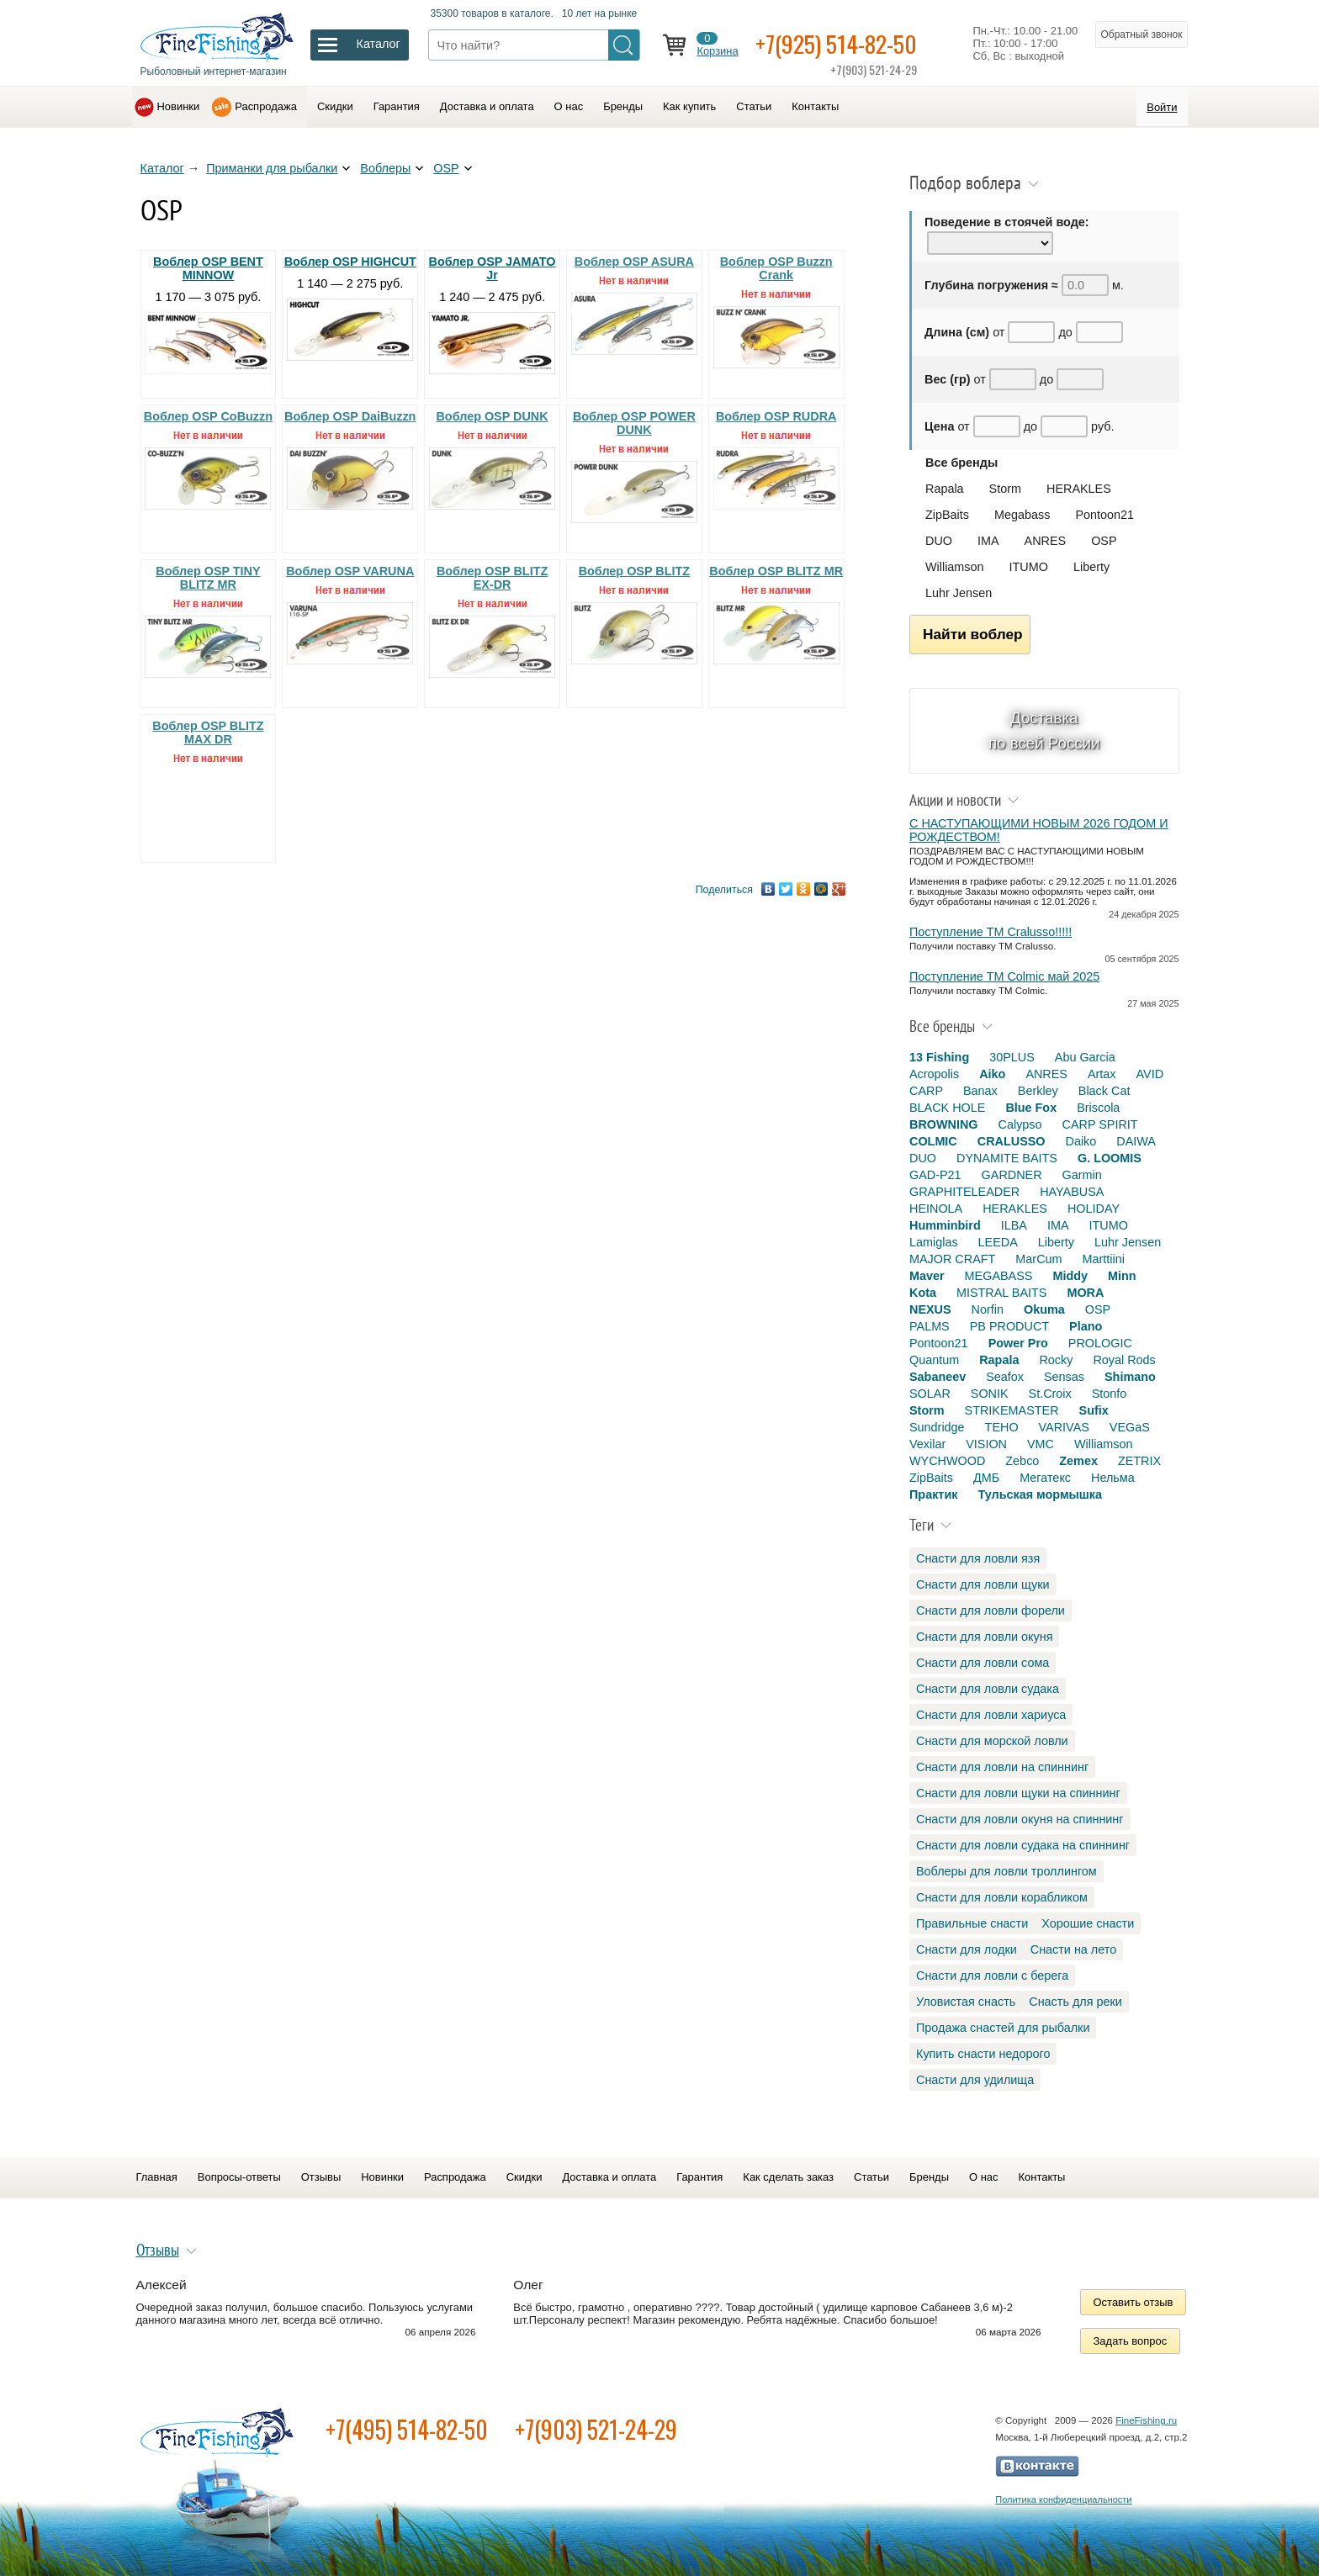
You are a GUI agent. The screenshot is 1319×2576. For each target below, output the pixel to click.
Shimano (1130, 1376)
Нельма (1113, 1477)
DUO (938, 540)
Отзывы (321, 2177)
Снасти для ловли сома (982, 1662)
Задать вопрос (1131, 2341)
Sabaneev (937, 1376)
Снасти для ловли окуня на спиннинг (1020, 1819)
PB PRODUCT (1009, 1326)
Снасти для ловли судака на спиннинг (1023, 1845)
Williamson (954, 567)
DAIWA (1136, 1141)
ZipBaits (947, 514)
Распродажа (266, 106)
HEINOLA (935, 1208)
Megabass (1022, 514)
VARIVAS (1064, 1427)
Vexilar (927, 1444)
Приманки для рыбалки (271, 168)
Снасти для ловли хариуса (991, 1715)
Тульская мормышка (1039, 1494)
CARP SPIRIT (1100, 1124)
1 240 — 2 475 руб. (493, 314)
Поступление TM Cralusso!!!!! (990, 932)
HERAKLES (1078, 488)
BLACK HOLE (947, 1107)
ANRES (1046, 540)
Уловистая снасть (965, 2001)
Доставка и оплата (487, 106)
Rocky (1056, 1360)
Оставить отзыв (1133, 2302)
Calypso (1020, 1124)
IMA (988, 540)
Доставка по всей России (1044, 730)
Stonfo (1109, 1393)
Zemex (1078, 1461)
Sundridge (937, 1427)
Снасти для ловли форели (990, 1610)
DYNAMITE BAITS (1006, 1158)
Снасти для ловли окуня (984, 1636)
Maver (927, 1276)
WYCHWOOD (947, 1461)
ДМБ (986, 1477)
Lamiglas (933, 1242)
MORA (1085, 1292)
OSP (445, 168)
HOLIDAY (1093, 1208)
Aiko (992, 1074)
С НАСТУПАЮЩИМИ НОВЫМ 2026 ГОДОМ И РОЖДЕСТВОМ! (1038, 830)
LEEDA (998, 1242)
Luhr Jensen (958, 593)
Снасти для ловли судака (987, 1688)
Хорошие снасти (1087, 1923)
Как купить (689, 106)
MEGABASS (999, 1276)
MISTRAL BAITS (1001, 1292)
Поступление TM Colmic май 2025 (1004, 976)
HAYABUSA (1072, 1191)
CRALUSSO (1011, 1141)
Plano (1085, 1326)
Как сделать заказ (788, 2177)
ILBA (1014, 1225)
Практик (933, 1494)
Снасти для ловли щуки (983, 1584)
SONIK (990, 1393)
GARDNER (1012, 1175)
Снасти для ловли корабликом (1002, 1897)
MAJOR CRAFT (952, 1259)
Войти (1162, 107)
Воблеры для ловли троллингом (1006, 1871)
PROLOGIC (1100, 1343)
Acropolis (934, 1074)
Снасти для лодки (966, 1949)
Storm (1005, 488)
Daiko (1081, 1141)
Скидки (335, 106)
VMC (1040, 1444)
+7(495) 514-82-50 (407, 2429)
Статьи (753, 106)
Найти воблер (973, 634)
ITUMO (1028, 567)
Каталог (162, 168)
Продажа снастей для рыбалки (1002, 2027)
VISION (986, 1444)
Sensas (1064, 1376)
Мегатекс (1045, 1477)
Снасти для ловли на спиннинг (1002, 1767)
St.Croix (1050, 1393)
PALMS (929, 1326)
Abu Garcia (1085, 1057)
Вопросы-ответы (239, 2177)
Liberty (1091, 567)
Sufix (1094, 1410)
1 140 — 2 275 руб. (350, 308)
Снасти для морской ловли (992, 1741)
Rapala (944, 488)
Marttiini (1104, 1259)
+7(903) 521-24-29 (596, 2429)
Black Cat (1104, 1091)
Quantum (934, 1360)
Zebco (1022, 1461)
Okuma (1044, 1309)
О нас (569, 106)
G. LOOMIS (1110, 1158)
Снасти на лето (1073, 1949)
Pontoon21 (1104, 514)
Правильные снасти (972, 1923)
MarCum (1038, 1259)
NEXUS (930, 1309)
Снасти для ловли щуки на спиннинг (1018, 1793)
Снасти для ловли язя (978, 1558)
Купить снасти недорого (983, 2053)
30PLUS (1012, 1057)
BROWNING (943, 1124)
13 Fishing (939, 1057)
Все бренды (961, 462)
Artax (1102, 1074)
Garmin (1082, 1175)
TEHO (1002, 1427)
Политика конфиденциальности (1063, 2499)
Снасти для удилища (975, 2080)
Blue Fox (1031, 1107)
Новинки (178, 106)
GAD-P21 (935, 1175)
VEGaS (1130, 1427)
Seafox (1005, 1376)
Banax (980, 1091)
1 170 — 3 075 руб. (208, 314)
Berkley (1038, 1091)
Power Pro (1018, 1343)
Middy (1070, 1276)
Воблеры (385, 168)
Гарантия (396, 106)
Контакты (815, 106)
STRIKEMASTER (1012, 1410)
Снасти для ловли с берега (992, 1975)
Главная (156, 2177)
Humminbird (945, 1225)
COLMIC (933, 1141)
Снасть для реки (1075, 2001)
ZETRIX (1139, 1461)
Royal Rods (1124, 1360)
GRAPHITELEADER (964, 1191)
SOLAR (930, 1393)
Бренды (623, 106)
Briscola (1098, 1107)
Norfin (988, 1309)
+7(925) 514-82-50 (836, 43)
